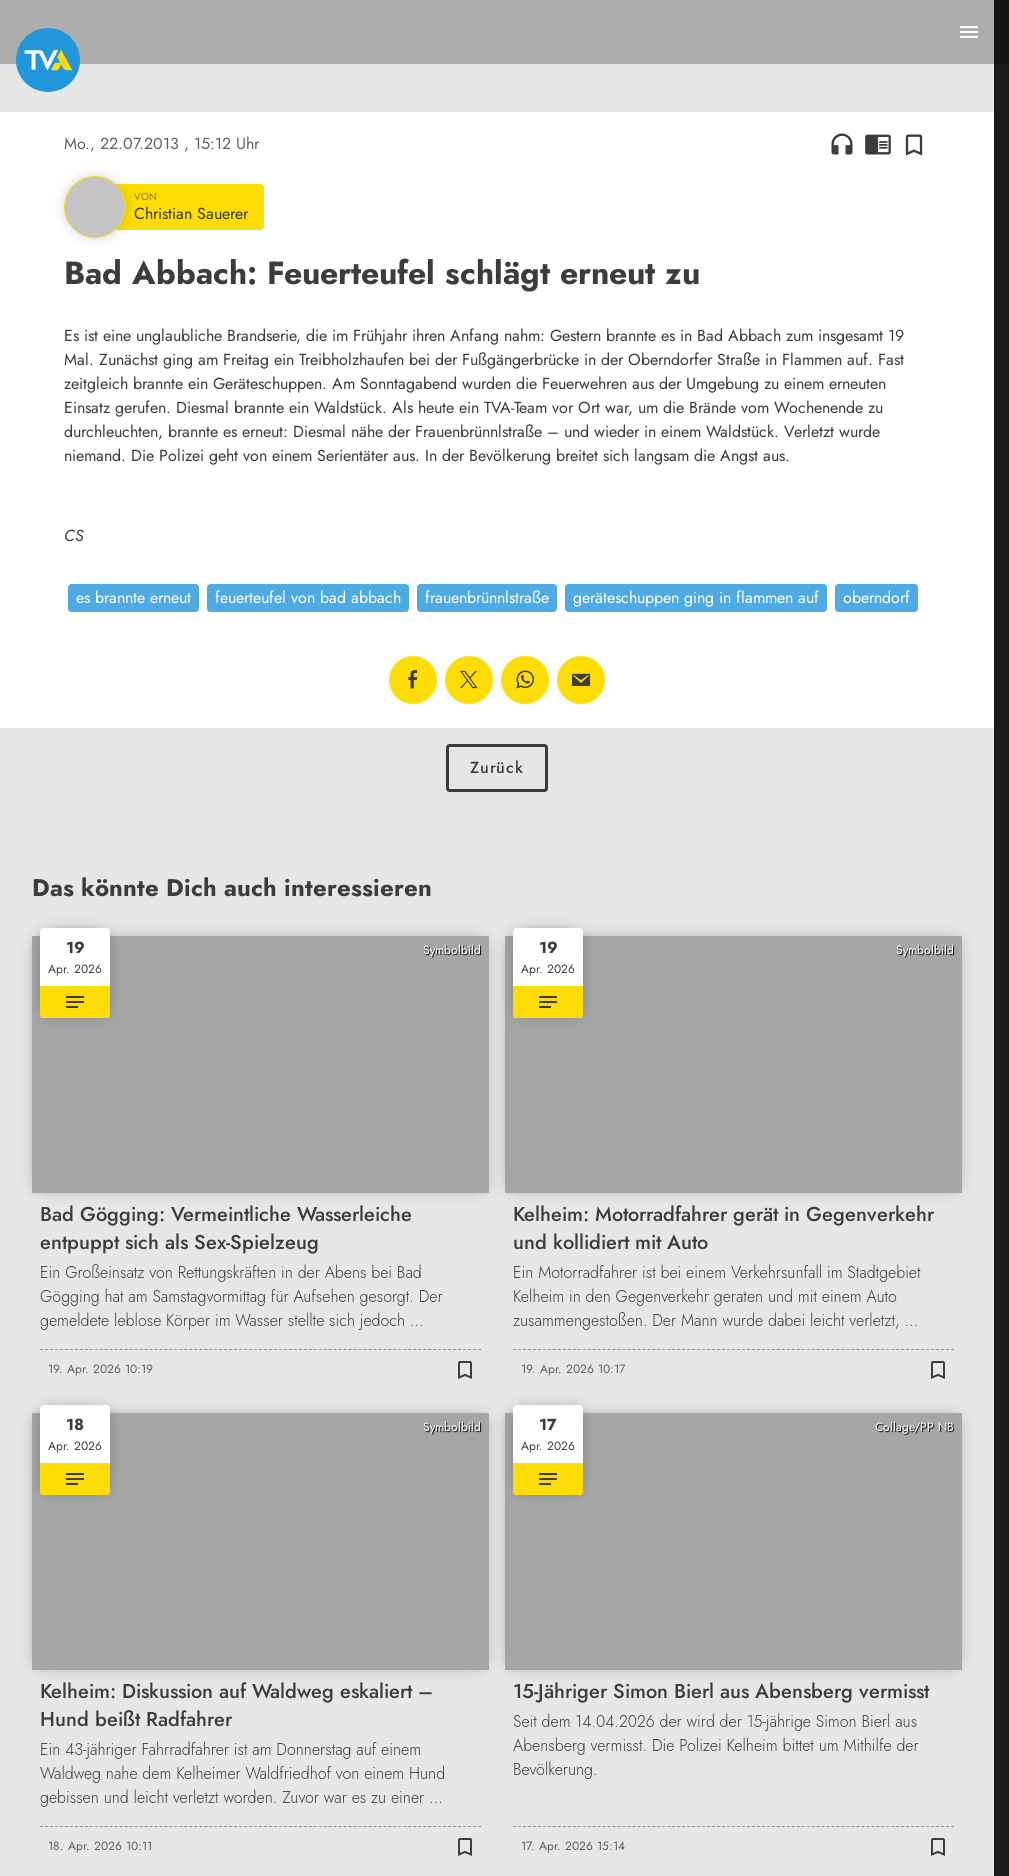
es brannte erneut (133, 597)
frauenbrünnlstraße (487, 597)
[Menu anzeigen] (969, 32)
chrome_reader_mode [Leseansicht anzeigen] (878, 144)
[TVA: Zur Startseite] (48, 60)
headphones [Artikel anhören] (842, 144)
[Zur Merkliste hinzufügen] (914, 144)
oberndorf (876, 597)
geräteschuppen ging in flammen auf (696, 597)
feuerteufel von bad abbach (308, 597)
